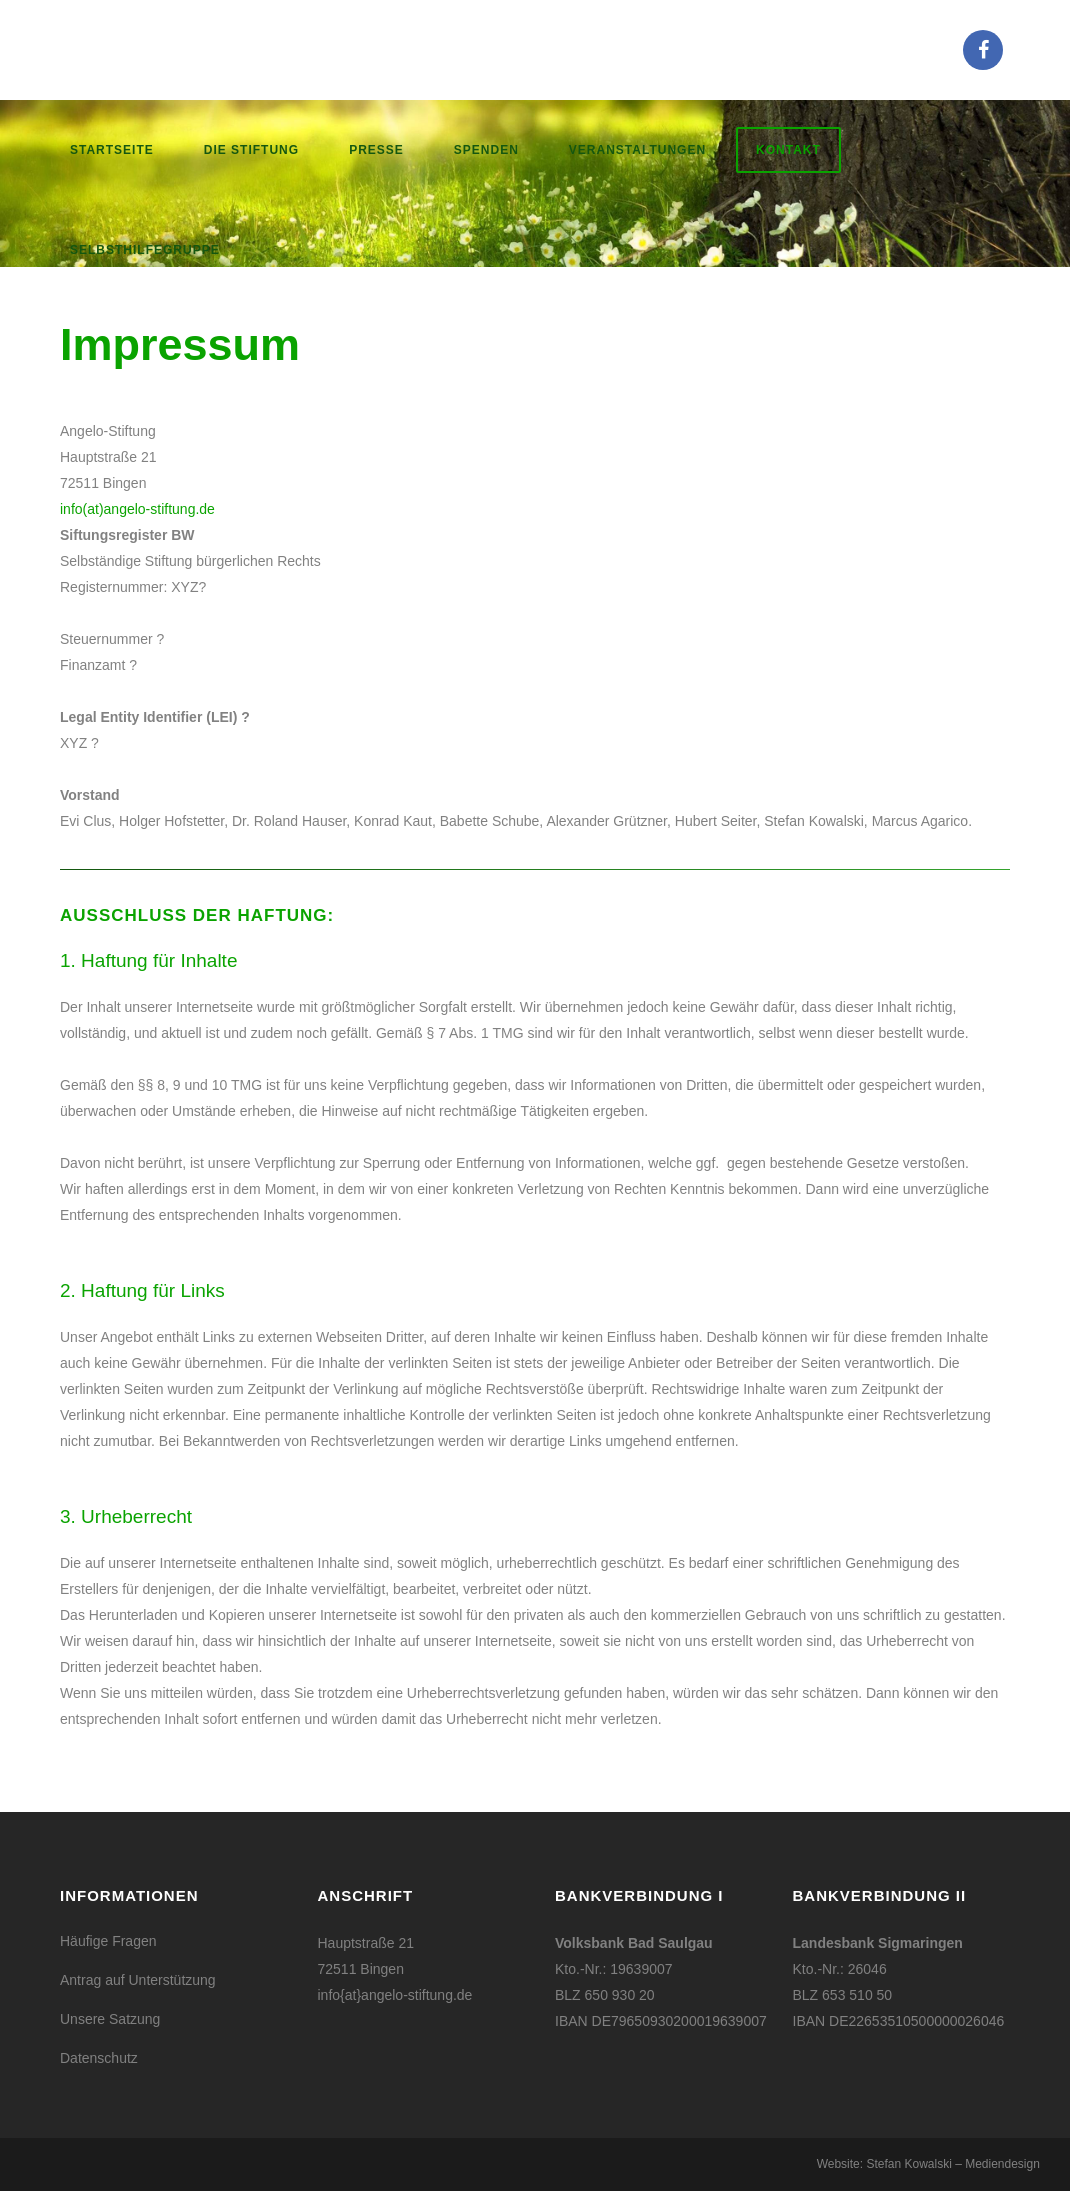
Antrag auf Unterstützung (138, 1980)
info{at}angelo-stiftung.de (395, 1995)
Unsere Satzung (110, 2019)
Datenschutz (99, 2058)
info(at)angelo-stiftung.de (137, 509)
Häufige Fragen (108, 1941)
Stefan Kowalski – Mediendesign (952, 2164)
